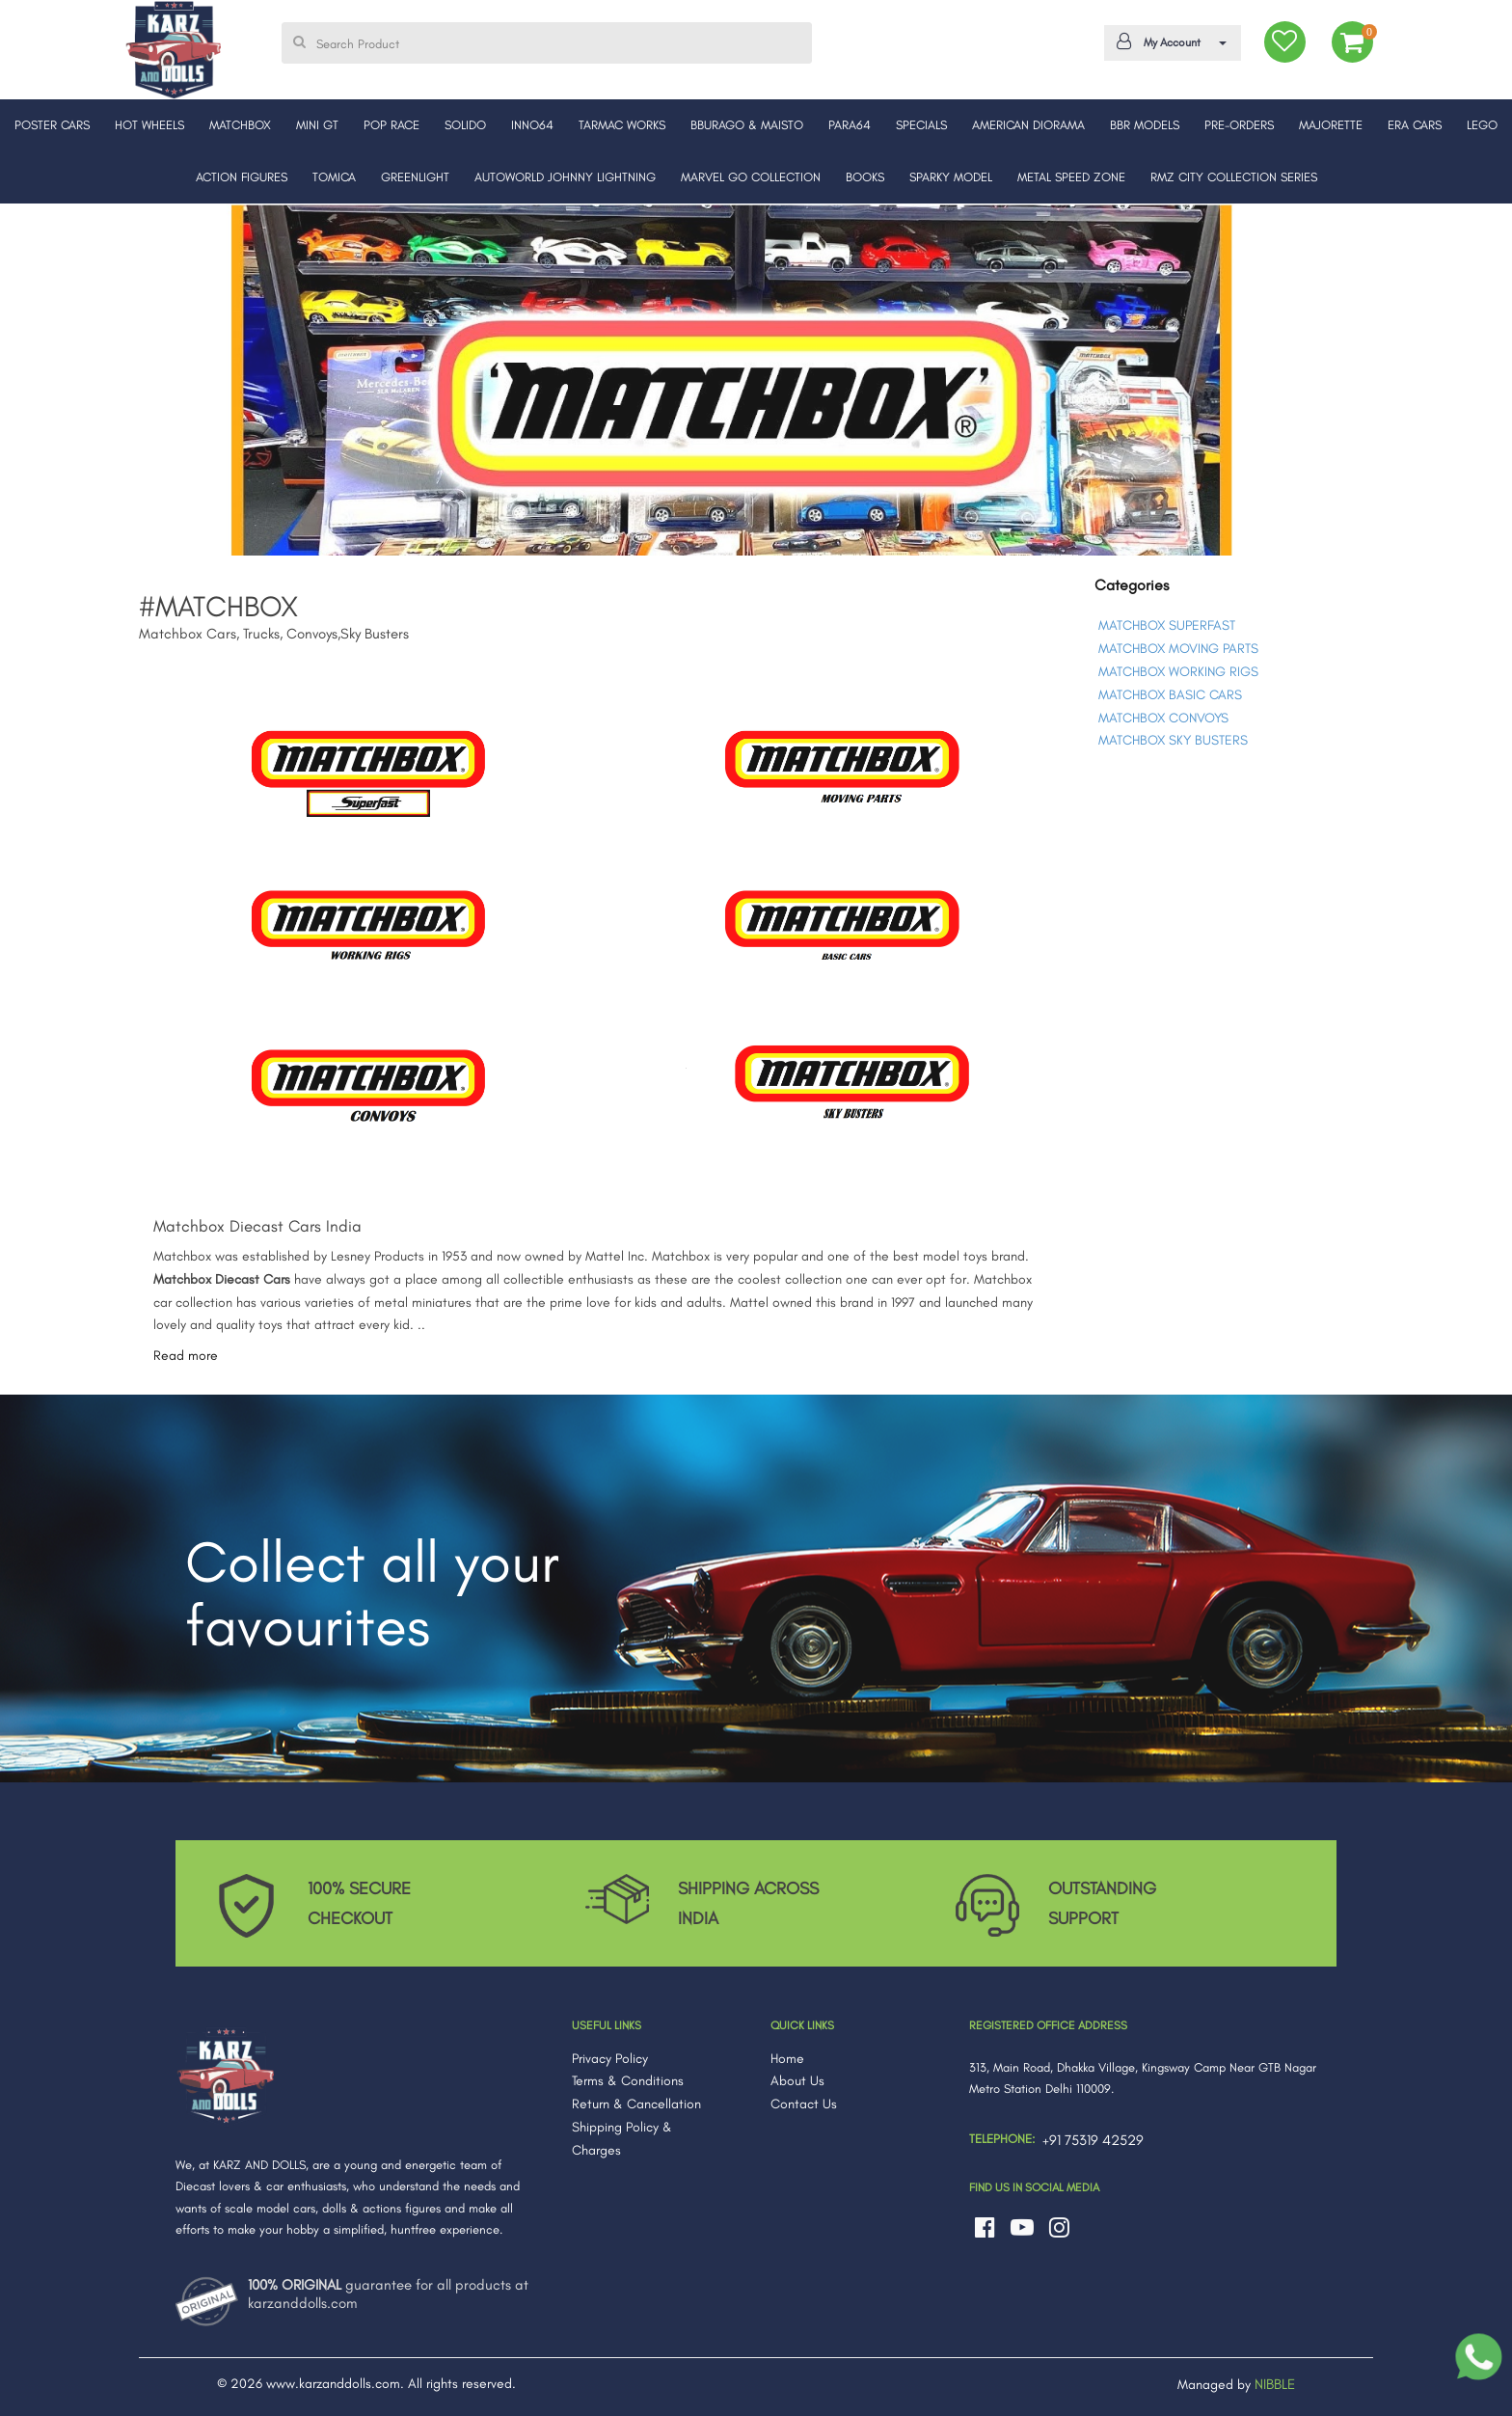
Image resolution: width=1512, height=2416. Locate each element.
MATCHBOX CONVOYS (1163, 718)
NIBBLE (1275, 2384)
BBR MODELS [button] (1144, 125)
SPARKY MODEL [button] (950, 177)
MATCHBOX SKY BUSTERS (1173, 740)
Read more (185, 1355)
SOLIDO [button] (465, 125)
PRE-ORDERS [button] (1239, 125)
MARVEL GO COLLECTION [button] (751, 177)
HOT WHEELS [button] (149, 125)
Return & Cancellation (636, 2104)
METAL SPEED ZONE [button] (1071, 177)
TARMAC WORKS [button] (622, 125)
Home (787, 2058)
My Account (1169, 41)
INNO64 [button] (532, 125)
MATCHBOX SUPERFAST (1166, 625)
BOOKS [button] (865, 177)
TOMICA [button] (334, 177)
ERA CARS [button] (1415, 125)
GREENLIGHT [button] (415, 177)
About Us (797, 2081)
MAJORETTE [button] (1331, 125)
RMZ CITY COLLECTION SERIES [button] (1233, 177)
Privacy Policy (610, 2058)
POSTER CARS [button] (52, 125)
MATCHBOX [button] (240, 125)
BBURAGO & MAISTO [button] (746, 125)
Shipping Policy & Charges (622, 2138)
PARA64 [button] (849, 125)
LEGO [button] (1482, 125)
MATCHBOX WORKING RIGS (1178, 672)
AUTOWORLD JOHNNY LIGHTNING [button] (565, 177)
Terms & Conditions (628, 2081)
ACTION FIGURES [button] (241, 177)
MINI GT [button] (317, 125)
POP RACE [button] (391, 125)
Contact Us (803, 2104)
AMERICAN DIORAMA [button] (1028, 125)
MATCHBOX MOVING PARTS (1178, 648)
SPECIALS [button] (921, 125)
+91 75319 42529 (1093, 2140)
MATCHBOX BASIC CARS (1170, 695)
